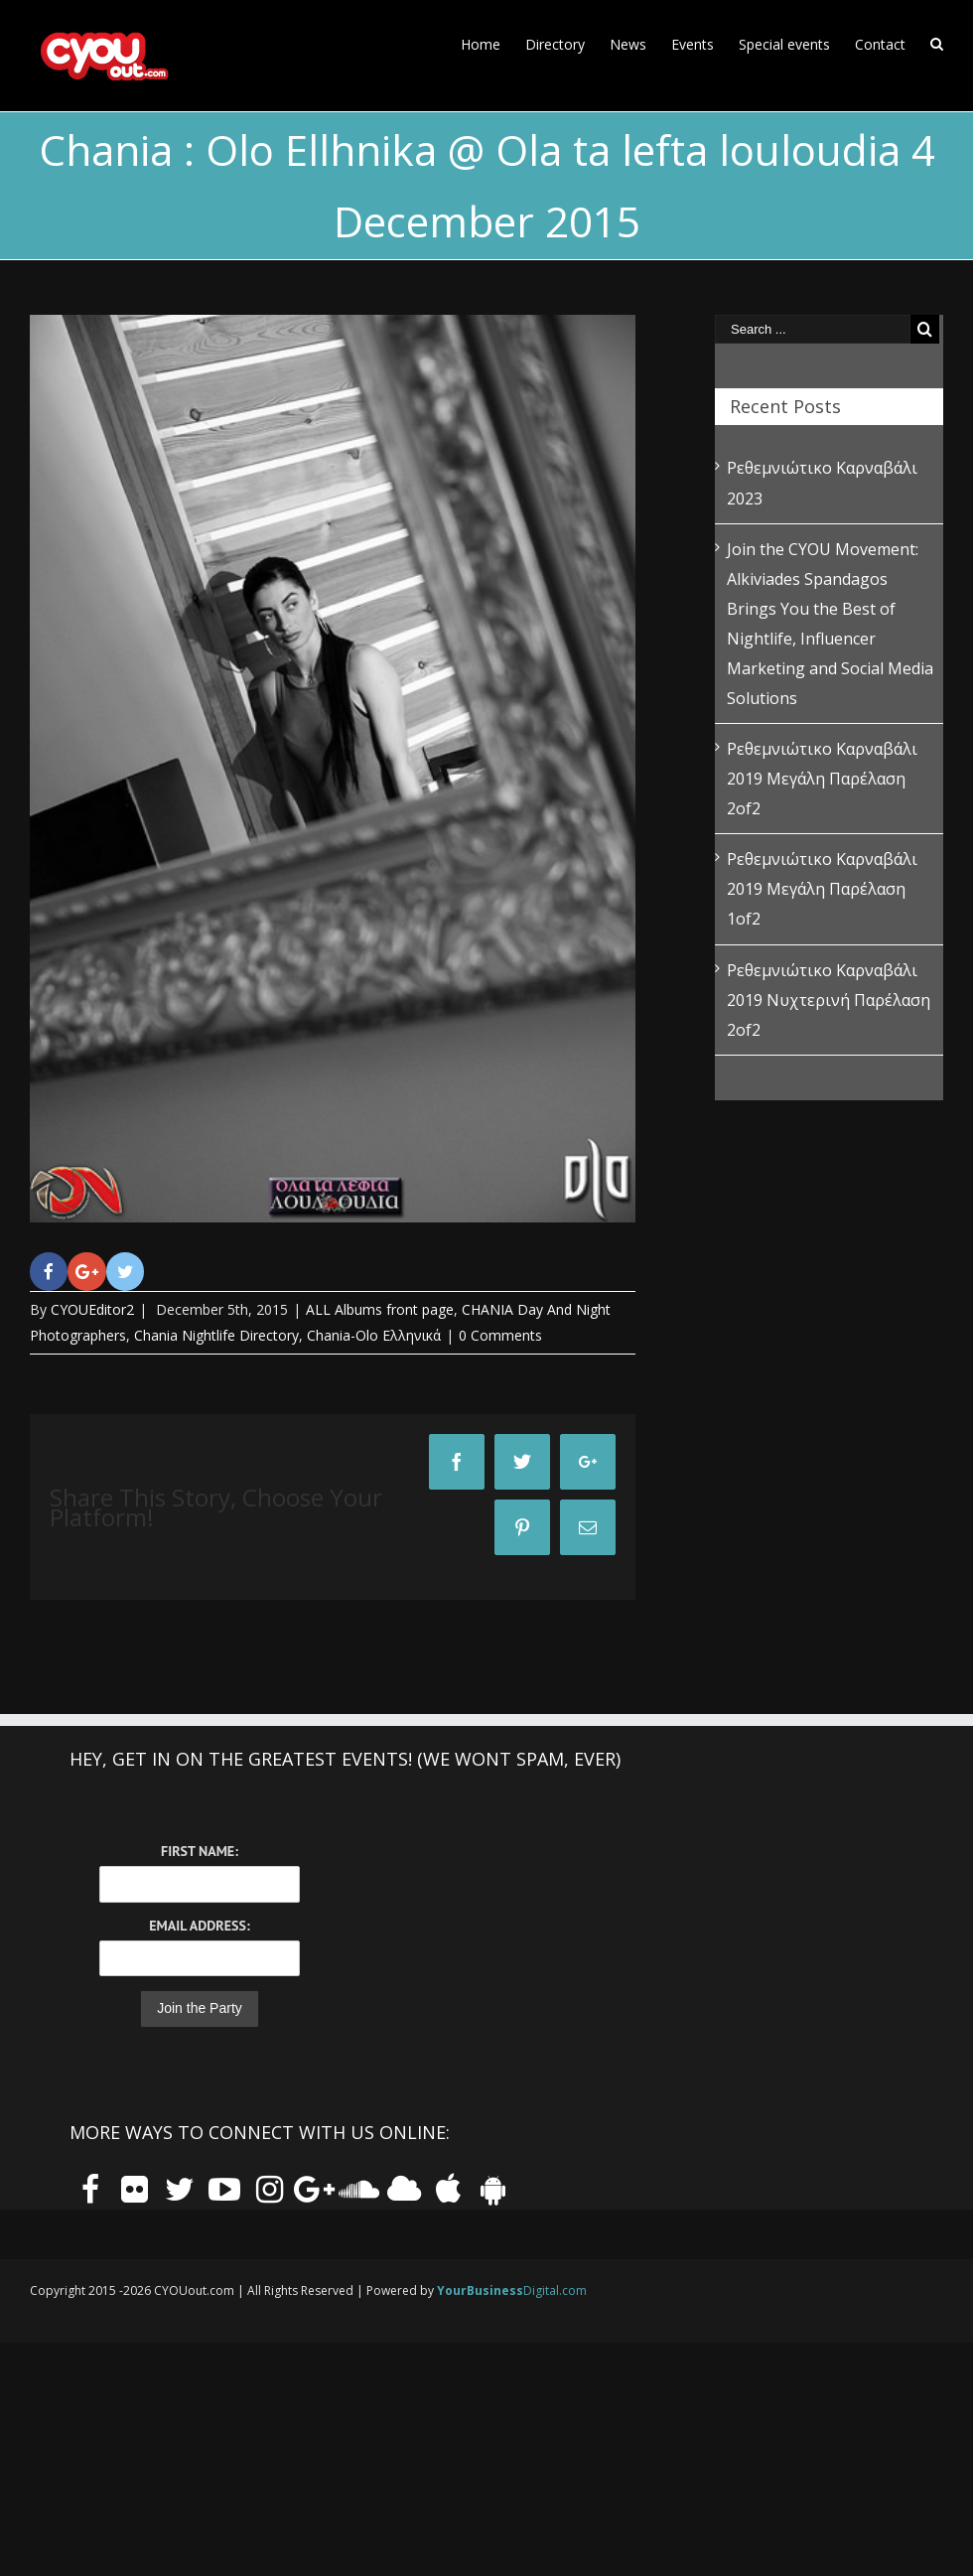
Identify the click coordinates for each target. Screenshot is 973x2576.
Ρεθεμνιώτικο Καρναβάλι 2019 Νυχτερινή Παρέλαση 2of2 (828, 1000)
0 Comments (500, 1335)
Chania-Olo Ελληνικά (374, 1335)
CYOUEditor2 (92, 1309)
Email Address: (199, 1925)
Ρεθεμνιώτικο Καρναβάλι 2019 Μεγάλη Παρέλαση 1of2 (822, 889)
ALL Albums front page (380, 1309)
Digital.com (512, 2290)
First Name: (199, 1851)
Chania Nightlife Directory (216, 1335)
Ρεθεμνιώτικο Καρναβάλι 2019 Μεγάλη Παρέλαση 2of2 (822, 778)
